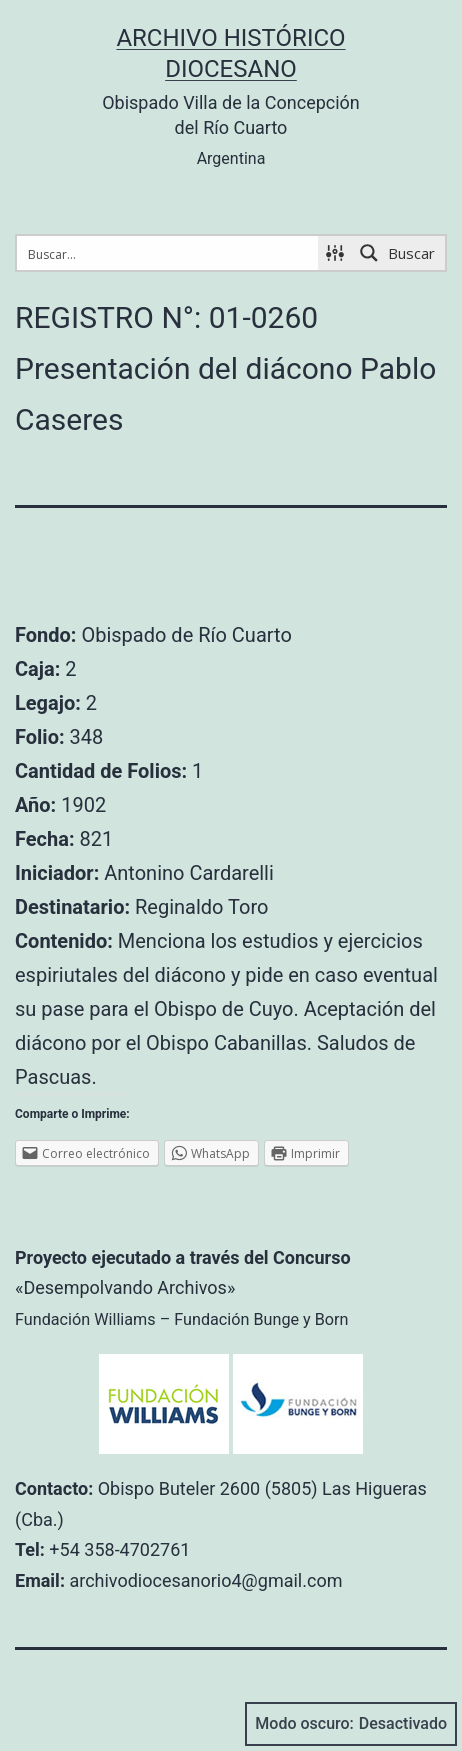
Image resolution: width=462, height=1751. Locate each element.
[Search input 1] (168, 253)
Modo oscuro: (351, 1724)
